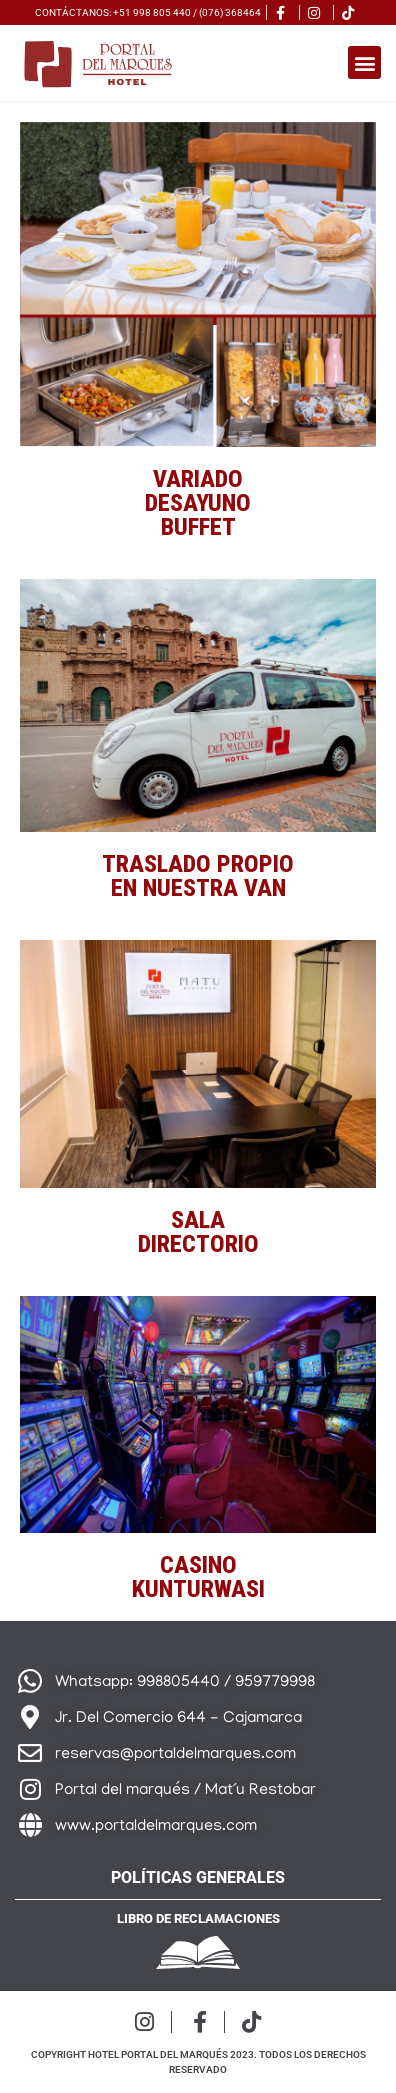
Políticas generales (198, 1877)
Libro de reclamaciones (198, 1918)
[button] (364, 62)
